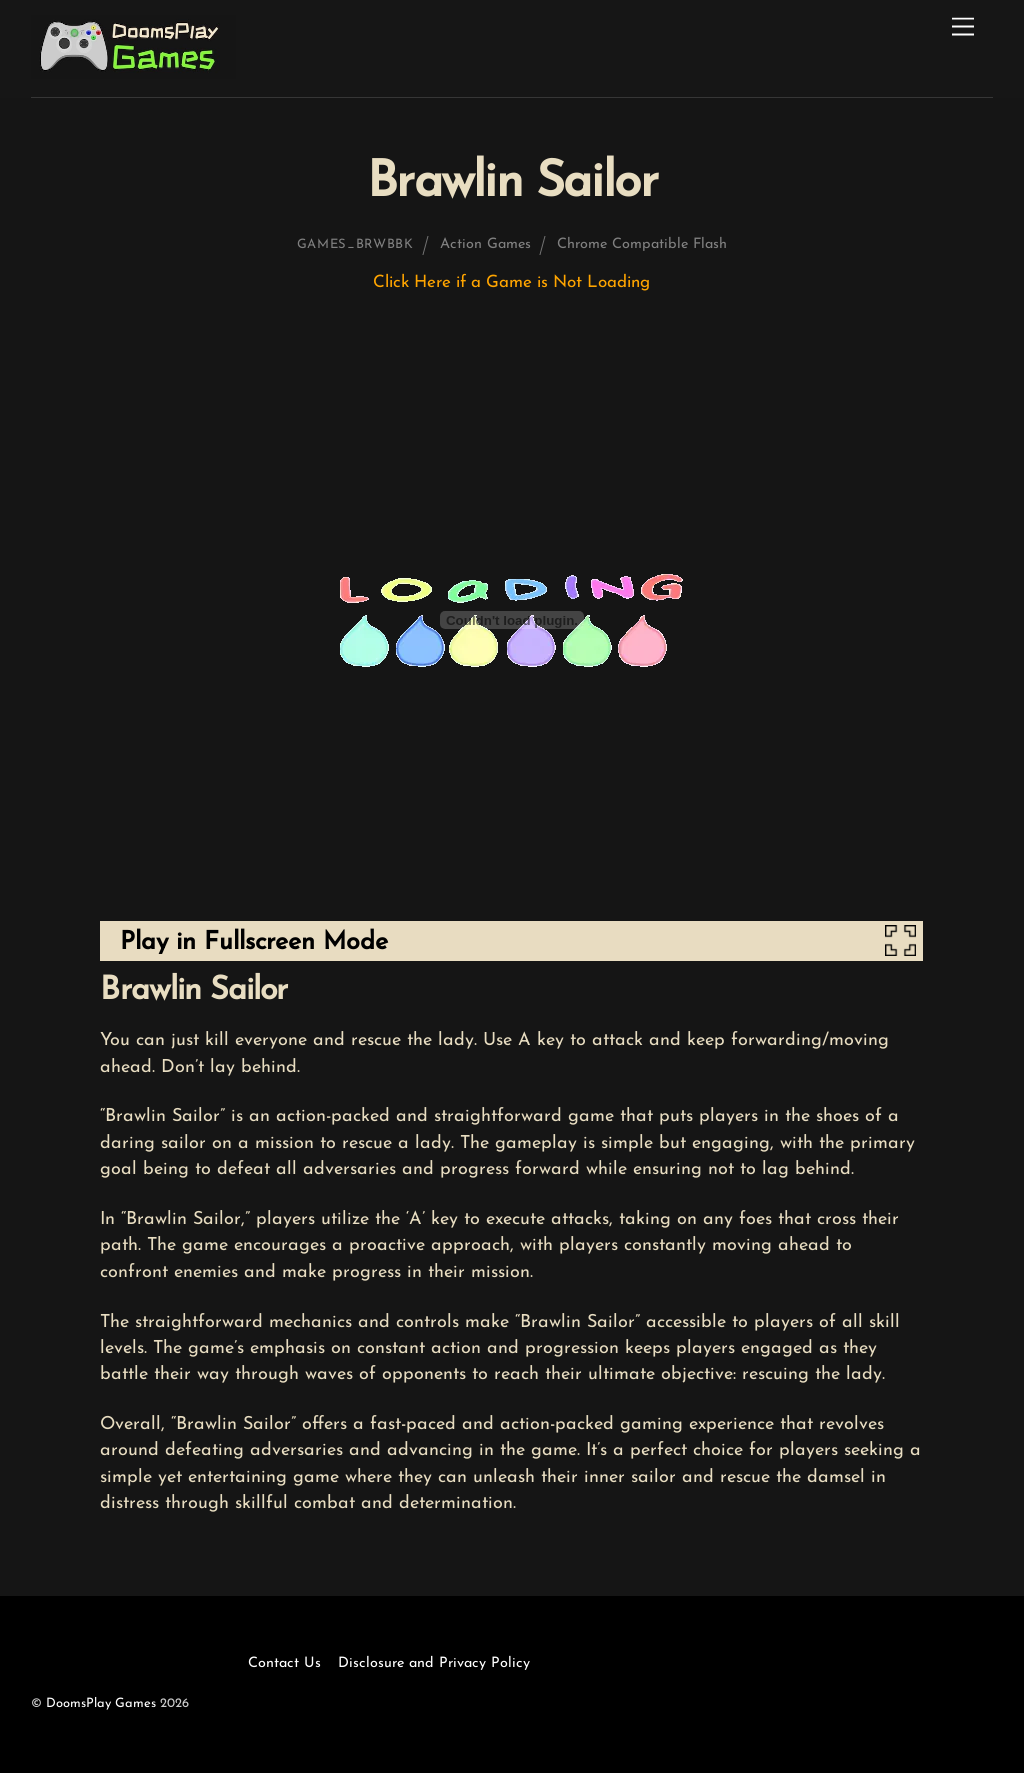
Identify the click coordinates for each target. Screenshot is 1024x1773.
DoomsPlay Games (101, 1703)
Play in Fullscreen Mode (254, 942)
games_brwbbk (355, 244)
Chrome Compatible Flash (642, 244)
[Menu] (963, 27)
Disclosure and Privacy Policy (434, 1663)
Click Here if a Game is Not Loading (511, 282)
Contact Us (284, 1663)
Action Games (485, 244)
